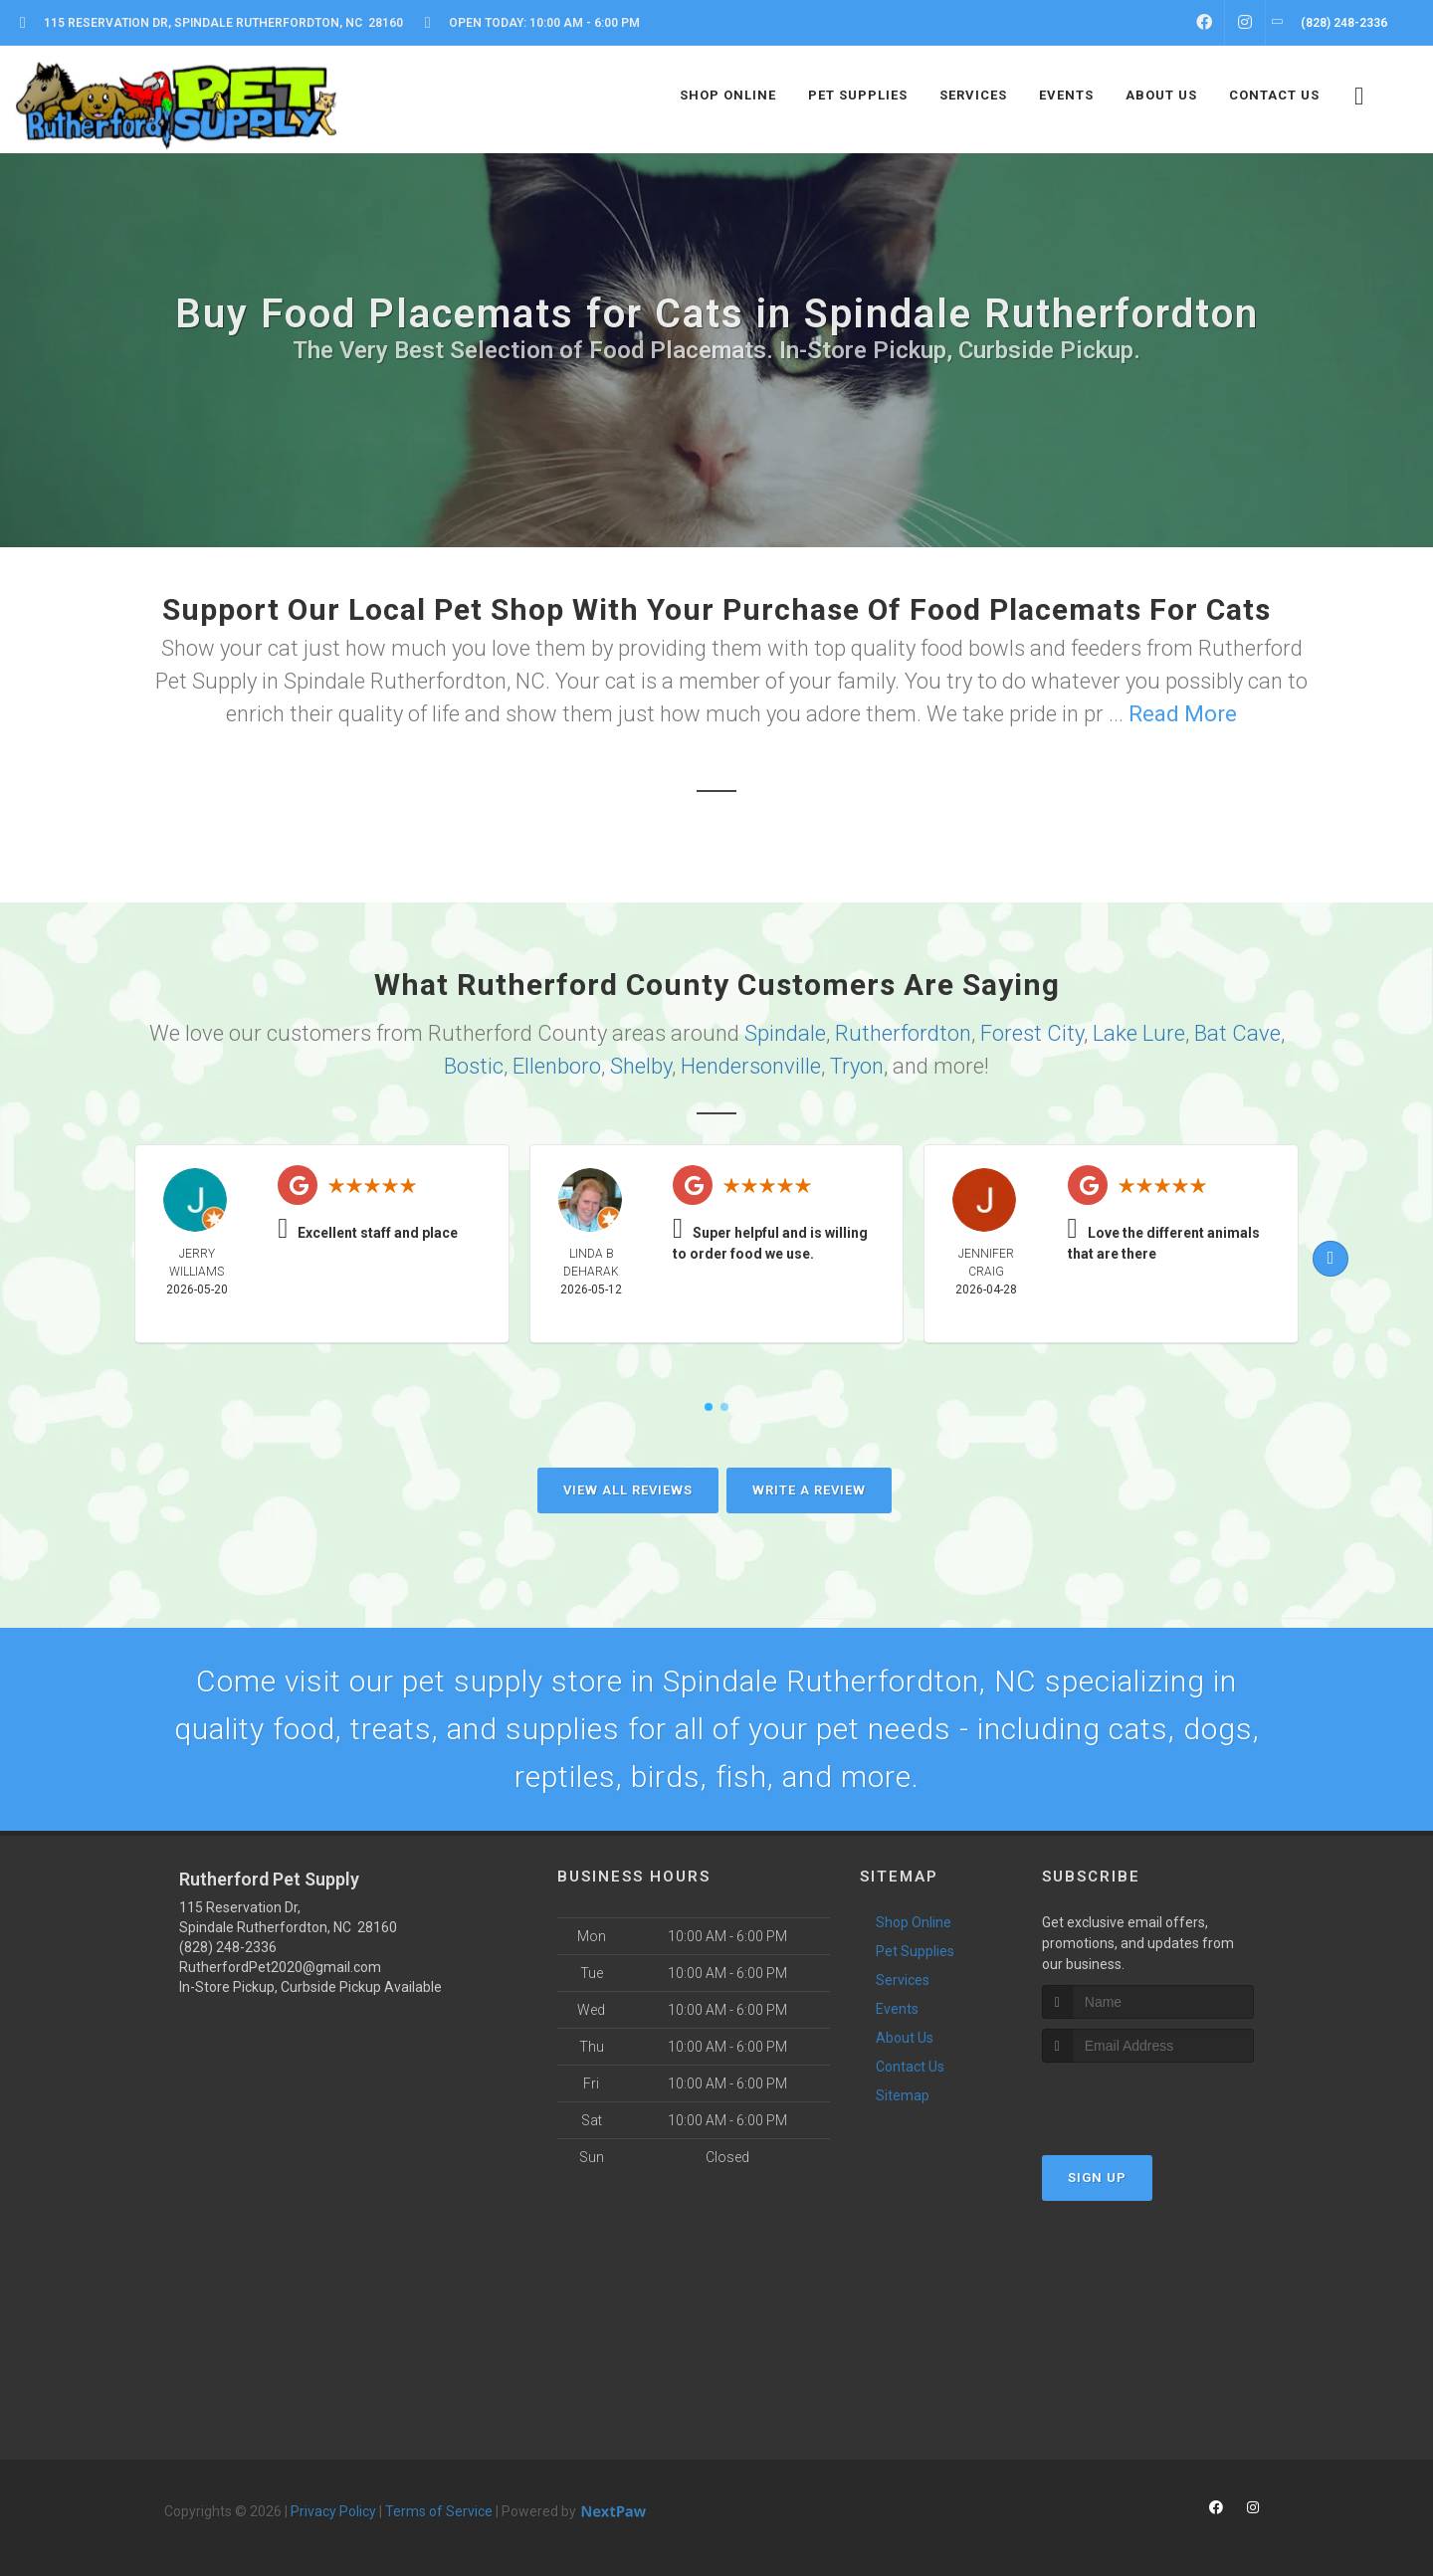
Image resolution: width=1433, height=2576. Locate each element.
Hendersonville (751, 1066)
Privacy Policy (333, 2511)
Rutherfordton (903, 1033)
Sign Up (1097, 2177)
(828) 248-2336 (228, 1947)
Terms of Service (439, 2511)
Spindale (785, 1033)
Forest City (1032, 1033)
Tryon (857, 1066)
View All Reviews (628, 1490)
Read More (1182, 713)
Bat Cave (1237, 1033)
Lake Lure (1139, 1033)
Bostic (474, 1066)
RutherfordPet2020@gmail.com (280, 1967)
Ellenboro (556, 1066)
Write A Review (809, 1490)
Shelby (641, 1066)
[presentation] (1148, 2100)
